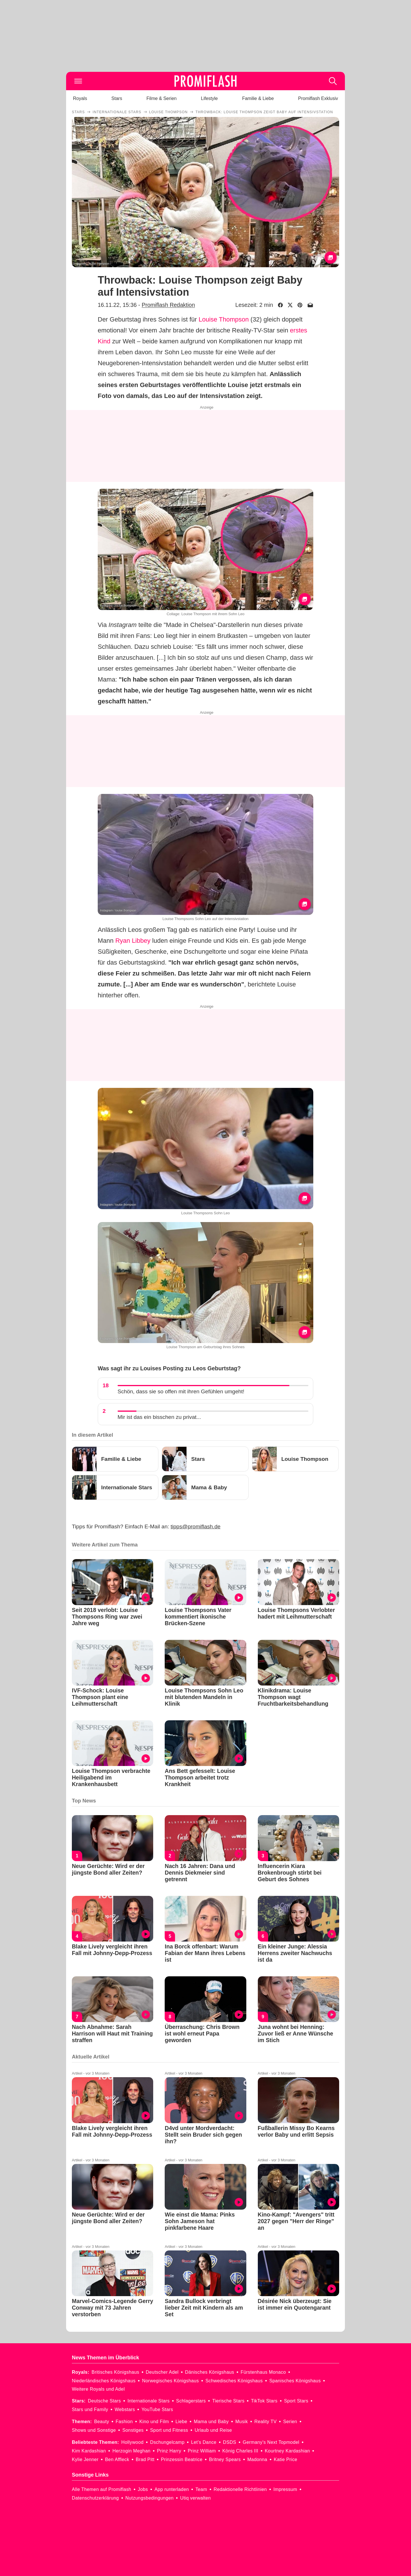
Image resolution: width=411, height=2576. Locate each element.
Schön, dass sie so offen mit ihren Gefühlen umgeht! (181, 1391)
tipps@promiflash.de (195, 1526)
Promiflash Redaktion (168, 305)
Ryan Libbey (132, 940)
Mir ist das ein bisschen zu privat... (159, 1417)
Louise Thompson (224, 319)
